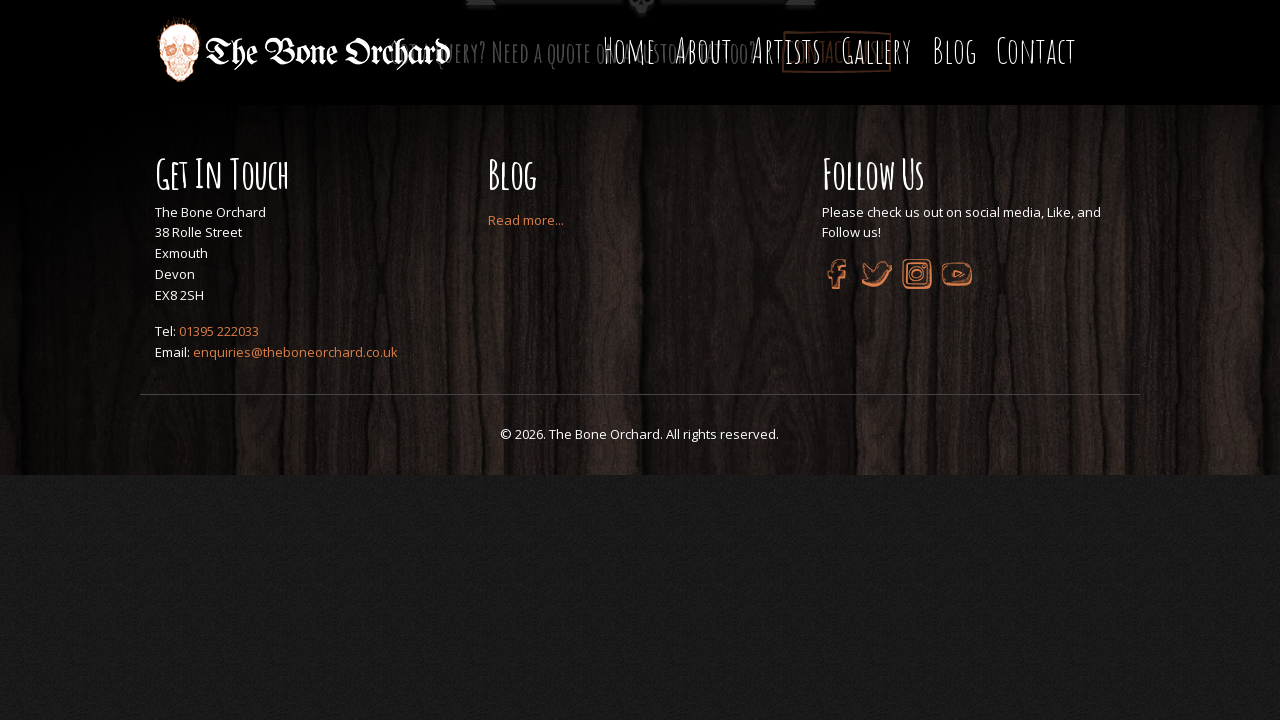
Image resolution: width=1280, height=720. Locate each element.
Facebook (837, 274)
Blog (954, 50)
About (703, 50)
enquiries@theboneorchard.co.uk (295, 352)
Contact (1036, 50)
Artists (786, 50)
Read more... (526, 220)
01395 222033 (219, 331)
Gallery (876, 50)
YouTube (957, 274)
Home (629, 50)
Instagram (917, 274)
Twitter (877, 274)
